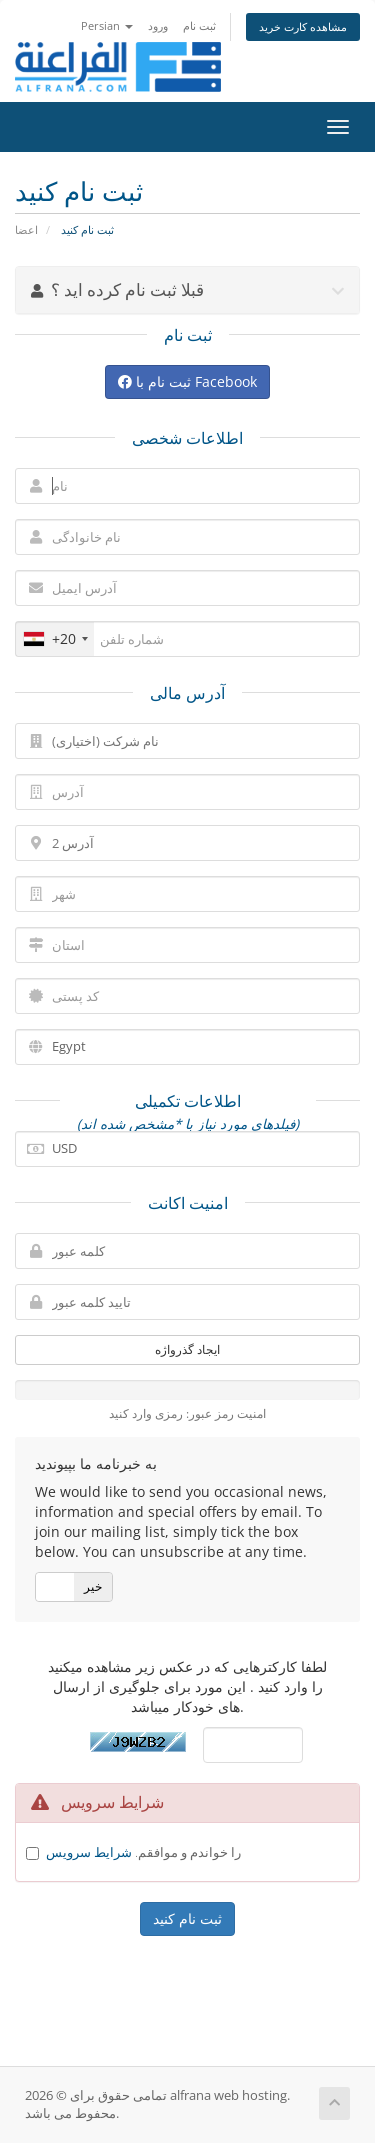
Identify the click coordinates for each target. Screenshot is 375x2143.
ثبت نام (199, 25)
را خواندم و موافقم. (143, 1852)
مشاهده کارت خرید (303, 26)
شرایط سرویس (89, 1852)
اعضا (26, 229)
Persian (107, 25)
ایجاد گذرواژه (187, 1349)
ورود (158, 25)
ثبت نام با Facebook (187, 381)
